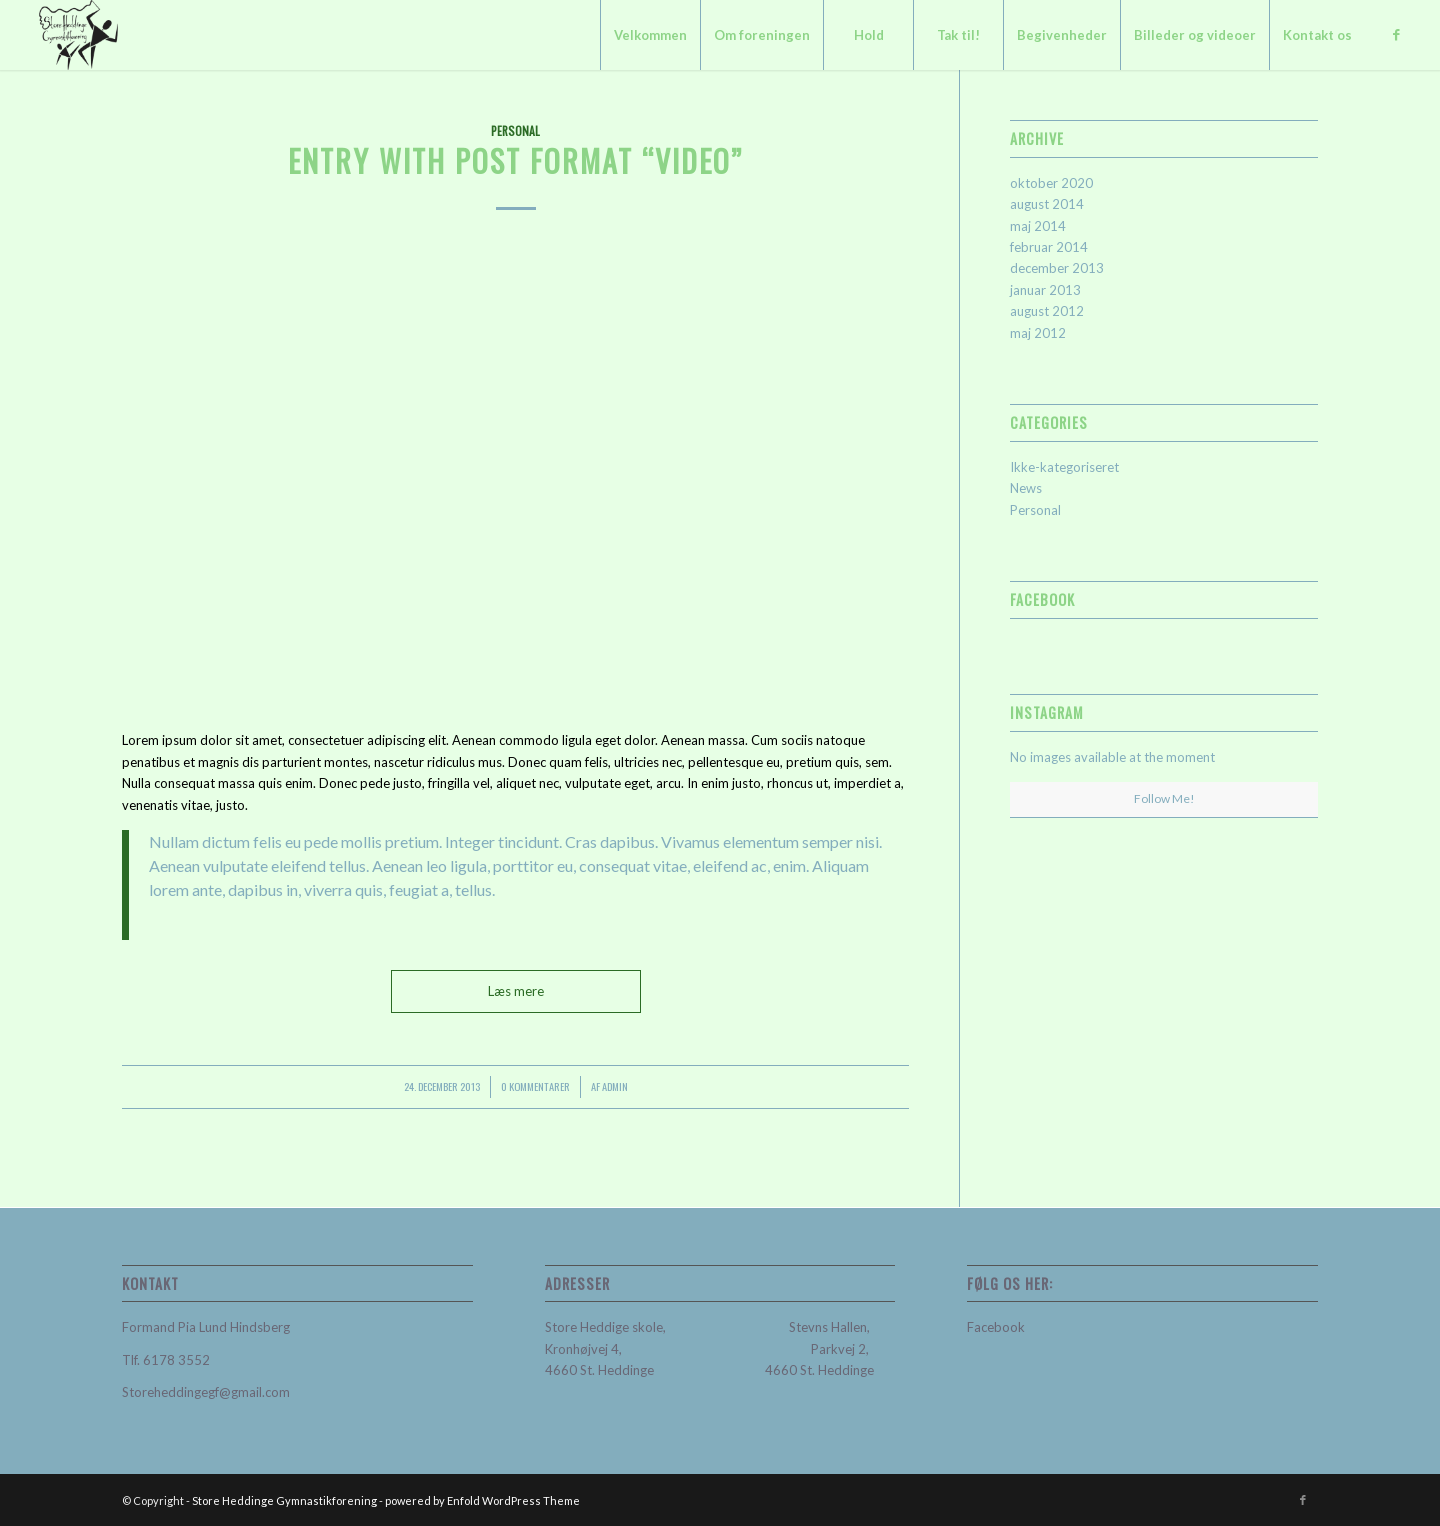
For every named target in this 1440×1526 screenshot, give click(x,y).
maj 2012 (1038, 333)
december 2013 (1057, 268)
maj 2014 (1038, 226)
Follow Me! (1164, 798)
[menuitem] (650, 35)
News (1026, 488)
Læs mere (516, 991)
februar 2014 (1049, 247)
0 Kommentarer (535, 1086)
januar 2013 (1045, 290)
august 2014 (1047, 204)
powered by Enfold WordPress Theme (482, 1500)
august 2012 (1047, 311)
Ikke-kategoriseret (1064, 467)
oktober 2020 (1051, 183)
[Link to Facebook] (1396, 34)
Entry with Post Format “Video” (515, 160)
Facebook (996, 1327)
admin (615, 1086)
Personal (515, 130)
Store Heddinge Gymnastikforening (284, 1500)
